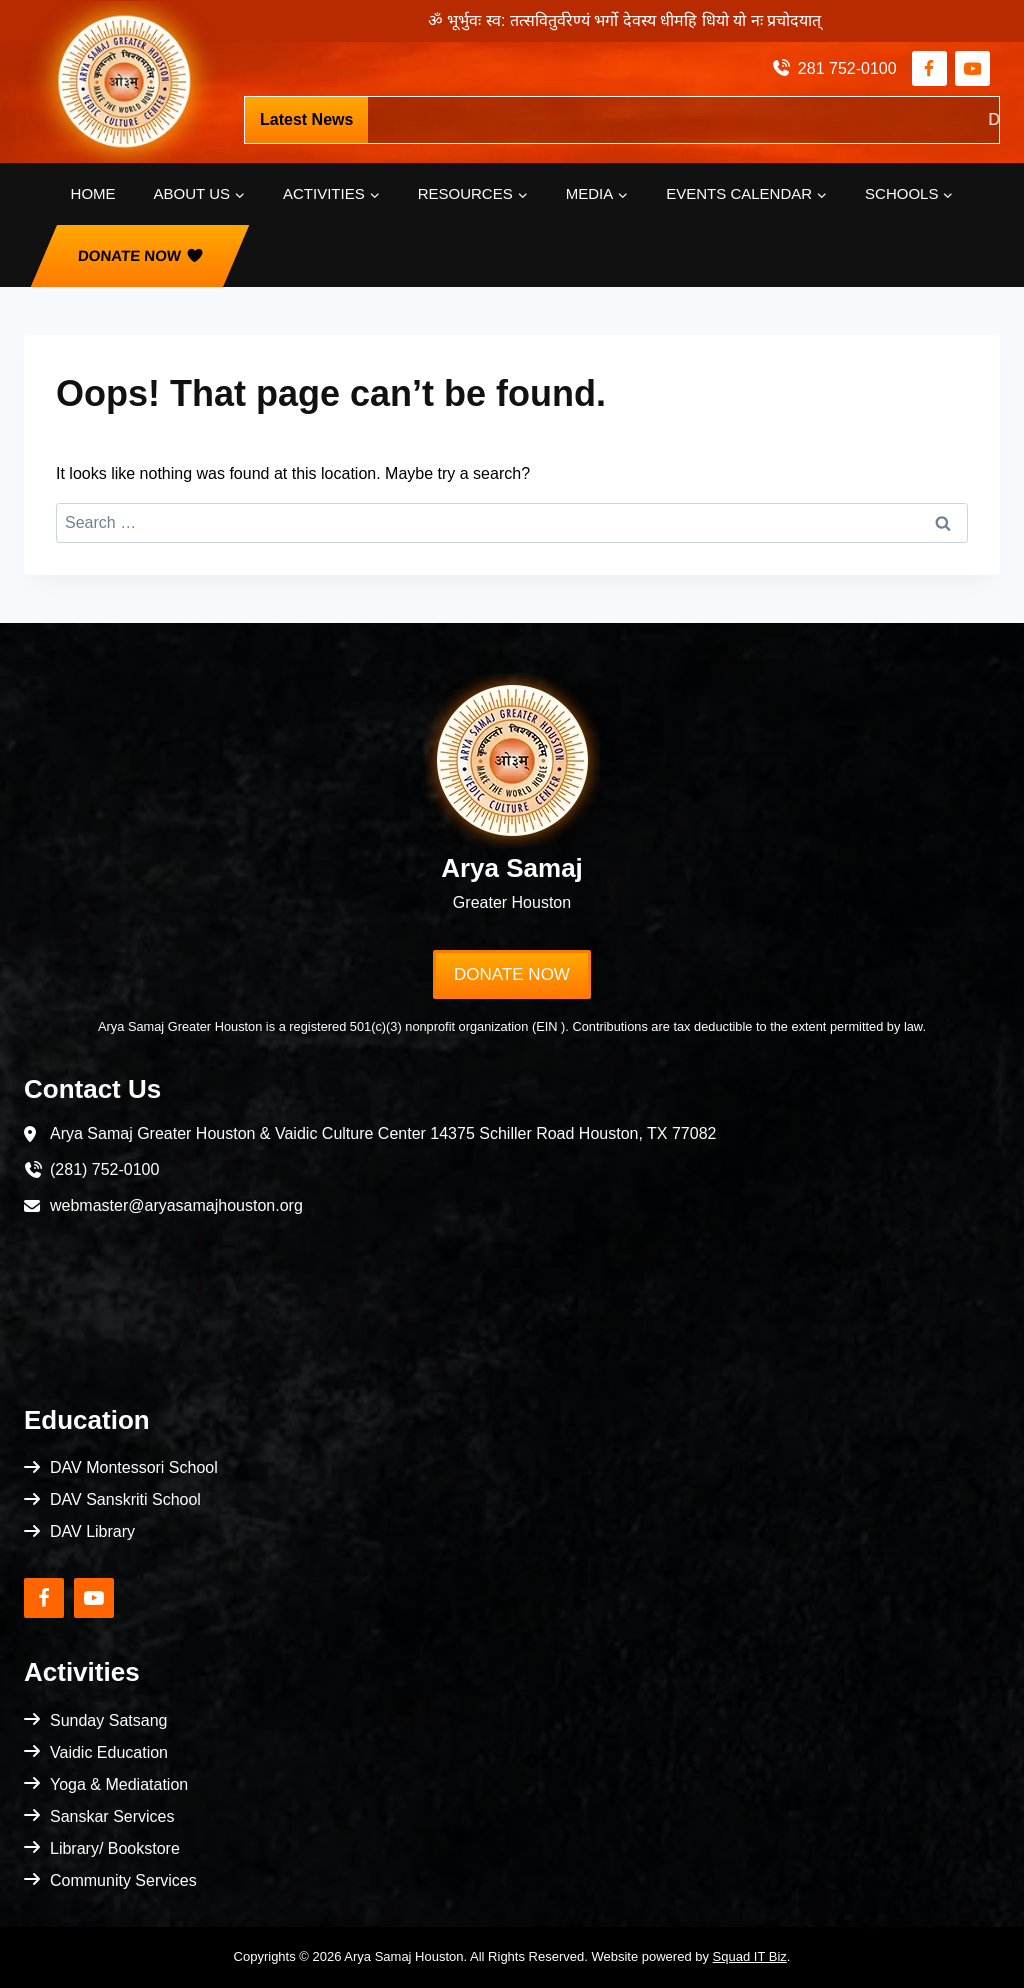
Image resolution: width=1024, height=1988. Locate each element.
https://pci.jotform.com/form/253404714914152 (637, 119)
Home (93, 193)
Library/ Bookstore (115, 1848)
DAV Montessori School (134, 1467)
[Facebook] (929, 68)
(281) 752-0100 (104, 1169)
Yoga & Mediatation (119, 1784)
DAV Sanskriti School (125, 1499)
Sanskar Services (112, 1816)
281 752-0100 (847, 68)
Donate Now (130, 255)
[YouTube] (972, 68)
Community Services (123, 1880)
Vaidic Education (109, 1752)
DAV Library (92, 1531)
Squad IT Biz (750, 1956)
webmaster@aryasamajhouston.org (176, 1205)
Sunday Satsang (108, 1720)
